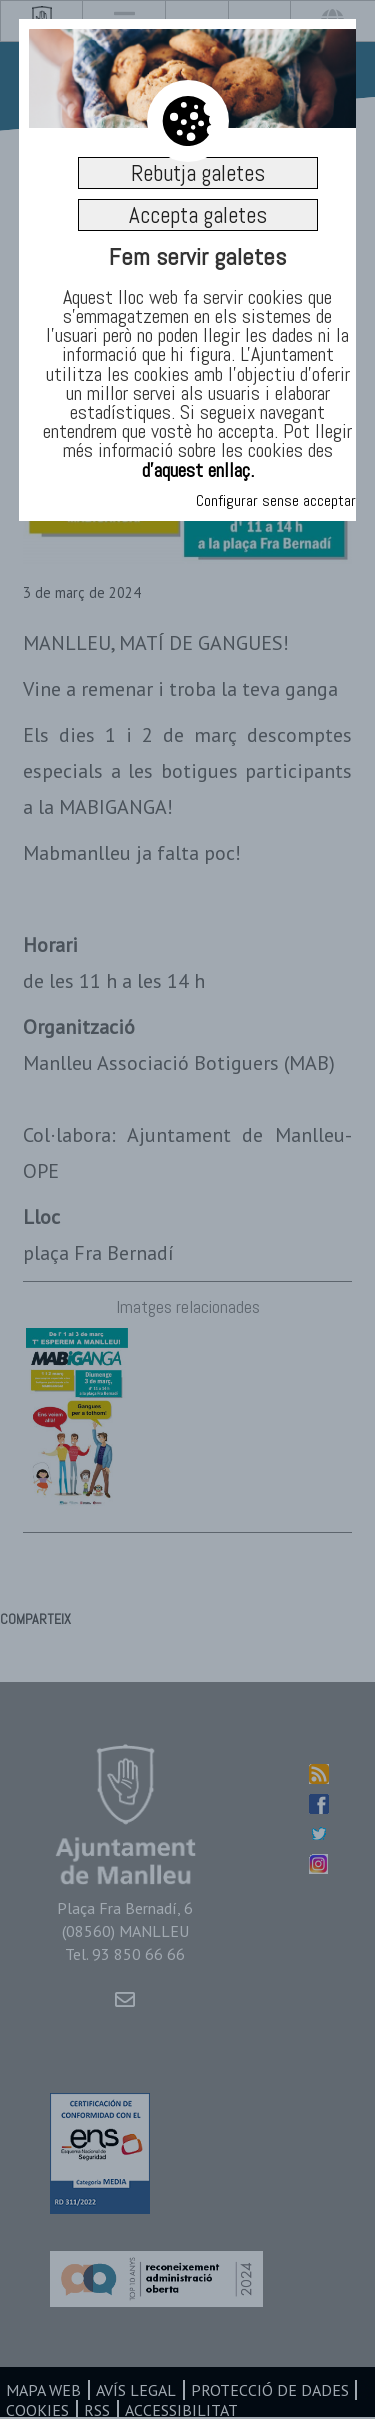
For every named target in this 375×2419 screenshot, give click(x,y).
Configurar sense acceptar (276, 500)
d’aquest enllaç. (198, 470)
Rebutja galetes (198, 173)
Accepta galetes (198, 215)
